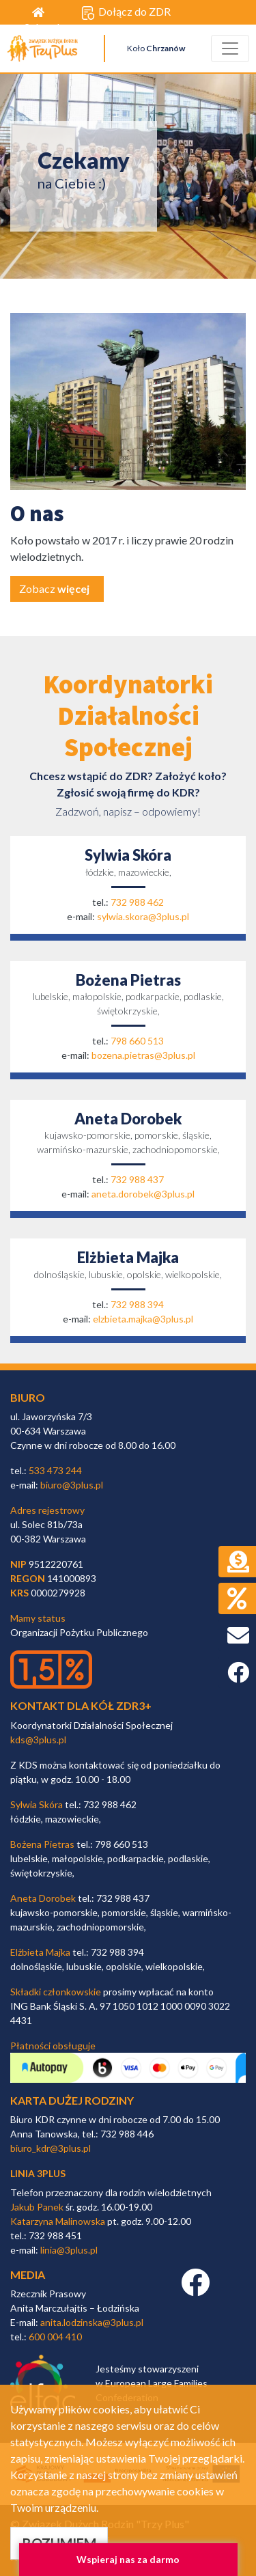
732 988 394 (137, 1304)
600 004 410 (55, 2336)
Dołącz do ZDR (126, 12)
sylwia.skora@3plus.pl (143, 916)
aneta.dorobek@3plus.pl (143, 1194)
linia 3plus (38, 2173)
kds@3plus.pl (38, 1739)
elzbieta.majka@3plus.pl (143, 1319)
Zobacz (54, 588)
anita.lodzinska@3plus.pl (91, 2322)
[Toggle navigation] (230, 48)
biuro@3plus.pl (71, 1485)
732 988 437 (137, 1179)
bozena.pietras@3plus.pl (143, 1055)
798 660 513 (137, 1041)
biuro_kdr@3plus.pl (50, 2148)
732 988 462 (137, 902)
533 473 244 (55, 1470)
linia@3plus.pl (69, 2250)
